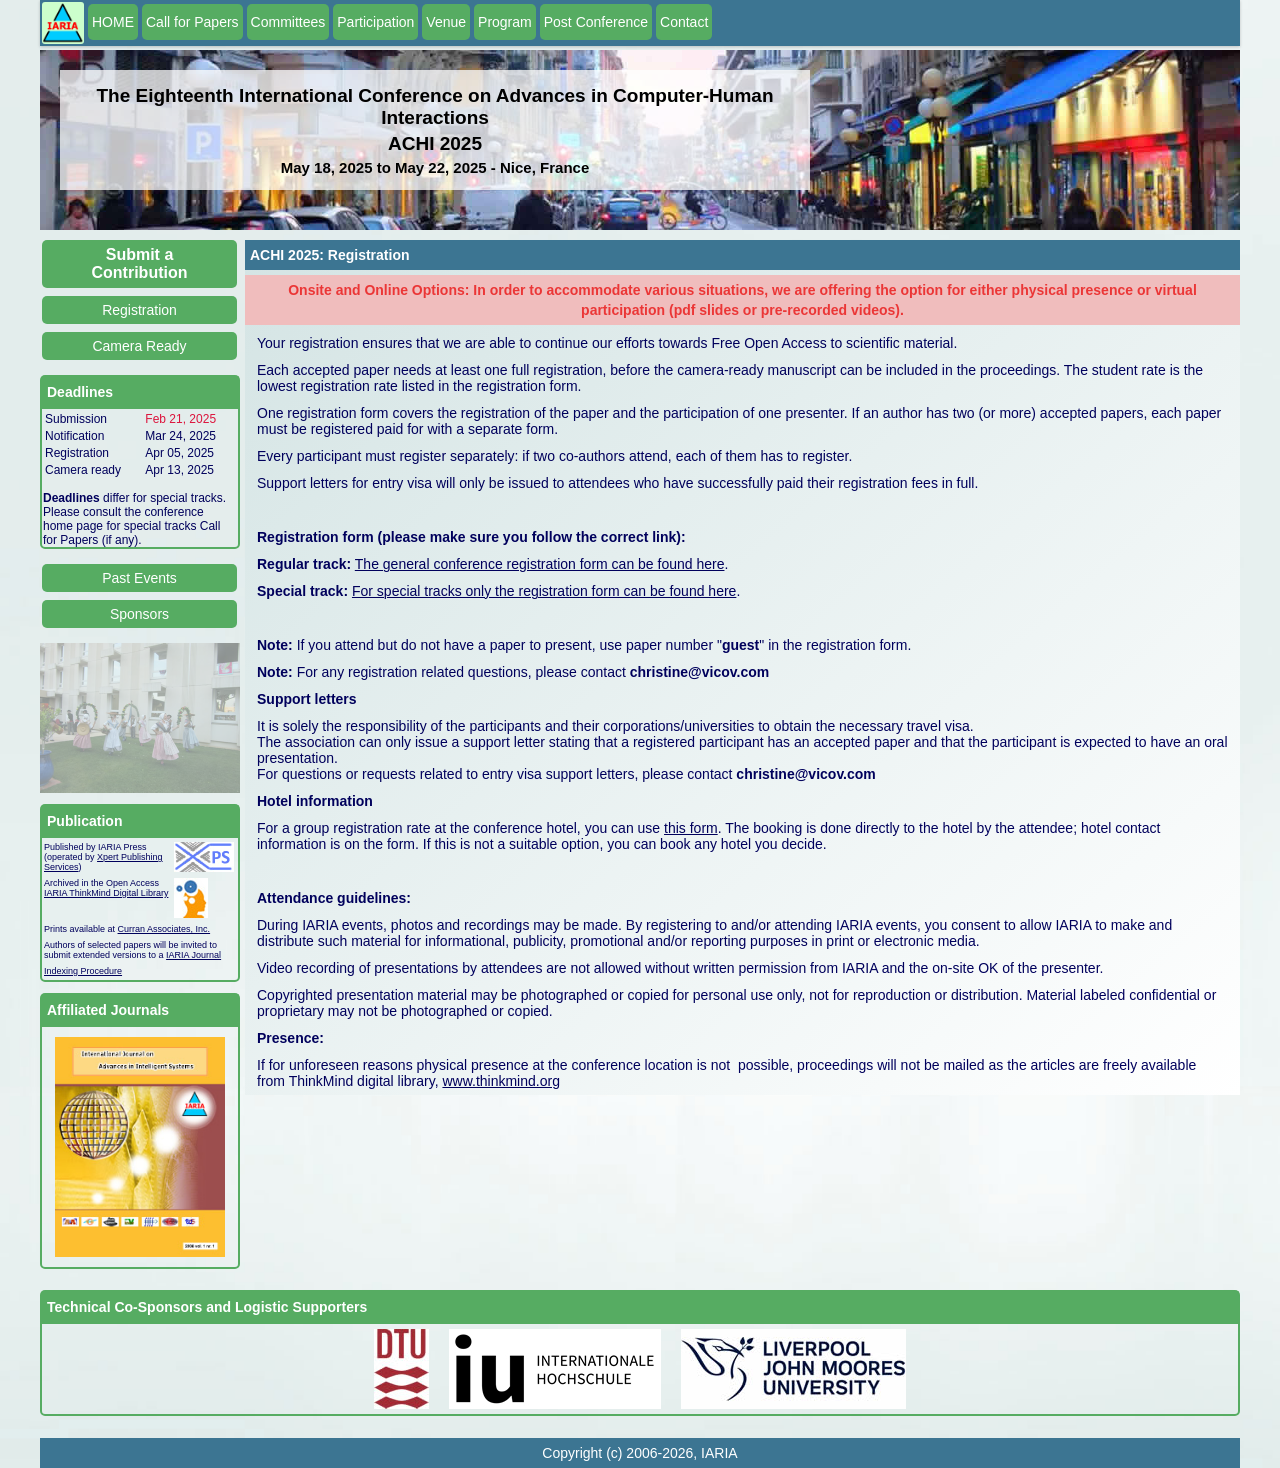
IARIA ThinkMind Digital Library (106, 893)
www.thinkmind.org (501, 1081)
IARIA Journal (193, 955)
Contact (684, 22)
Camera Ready (139, 346)
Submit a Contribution (140, 263)
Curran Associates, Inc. (164, 929)
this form (691, 828)
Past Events (139, 578)
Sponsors (139, 614)
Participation (375, 22)
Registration (139, 310)
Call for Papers (192, 22)
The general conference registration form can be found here (540, 564)
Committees (288, 22)
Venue (446, 22)
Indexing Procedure (83, 971)
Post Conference (596, 22)
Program (505, 22)
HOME (113, 22)
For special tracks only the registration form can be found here (544, 591)
